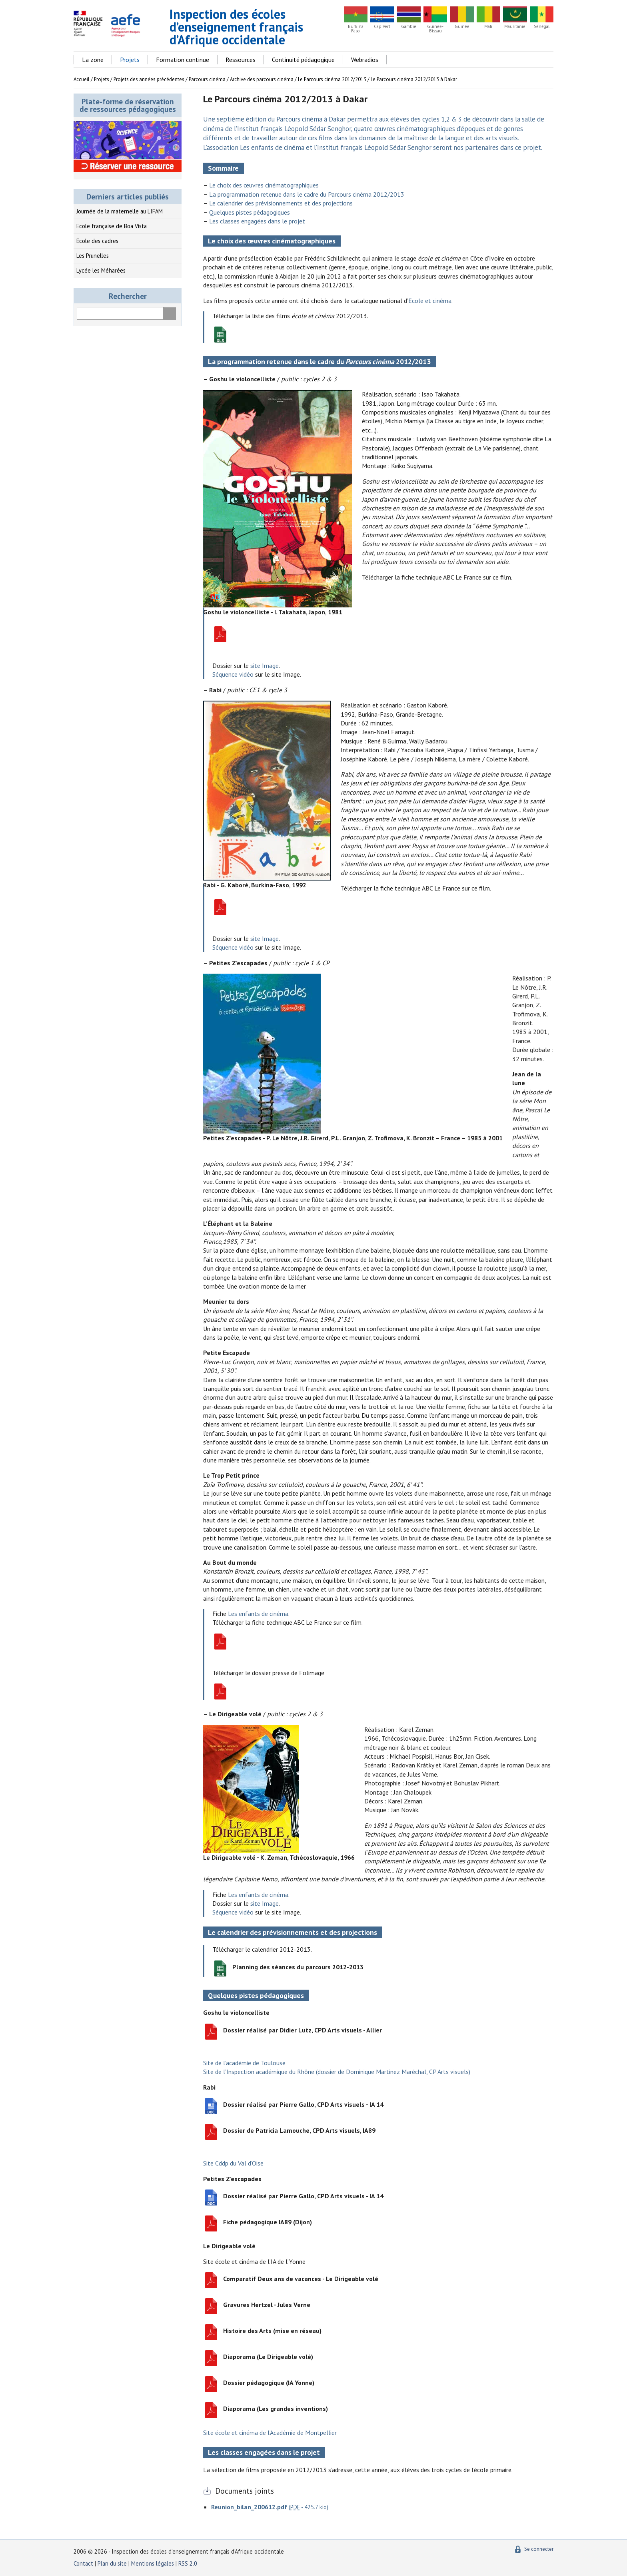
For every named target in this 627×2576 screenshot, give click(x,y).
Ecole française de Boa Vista (111, 226)
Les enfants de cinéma (258, 1614)
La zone (93, 60)
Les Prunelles (92, 255)
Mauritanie (514, 26)
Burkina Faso (355, 28)
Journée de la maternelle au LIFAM (119, 211)
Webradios (364, 60)
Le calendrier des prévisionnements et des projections (281, 203)
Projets (130, 60)
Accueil (82, 79)
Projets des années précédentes (149, 79)
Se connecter (538, 2549)
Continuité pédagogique (303, 60)
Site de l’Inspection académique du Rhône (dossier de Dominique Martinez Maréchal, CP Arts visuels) (336, 2072)
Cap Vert (382, 26)
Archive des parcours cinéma (262, 79)
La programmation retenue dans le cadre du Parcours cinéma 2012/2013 (306, 194)
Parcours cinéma (207, 79)
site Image (264, 665)
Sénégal (541, 26)
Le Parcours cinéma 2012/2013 (332, 79)
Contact (83, 2563)
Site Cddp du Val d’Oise (233, 2163)
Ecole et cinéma (429, 301)
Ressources (241, 60)
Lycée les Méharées (101, 270)
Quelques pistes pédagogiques (249, 212)
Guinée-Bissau (435, 28)
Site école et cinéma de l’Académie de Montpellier (270, 2433)
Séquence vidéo (233, 674)
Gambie (408, 26)
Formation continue (182, 60)
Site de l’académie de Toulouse (244, 2063)
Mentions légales (152, 2563)
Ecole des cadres (97, 241)
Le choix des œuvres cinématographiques (264, 185)
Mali (488, 26)
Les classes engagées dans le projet (257, 221)
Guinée (462, 26)
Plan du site (113, 2563)
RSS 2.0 (187, 2563)
